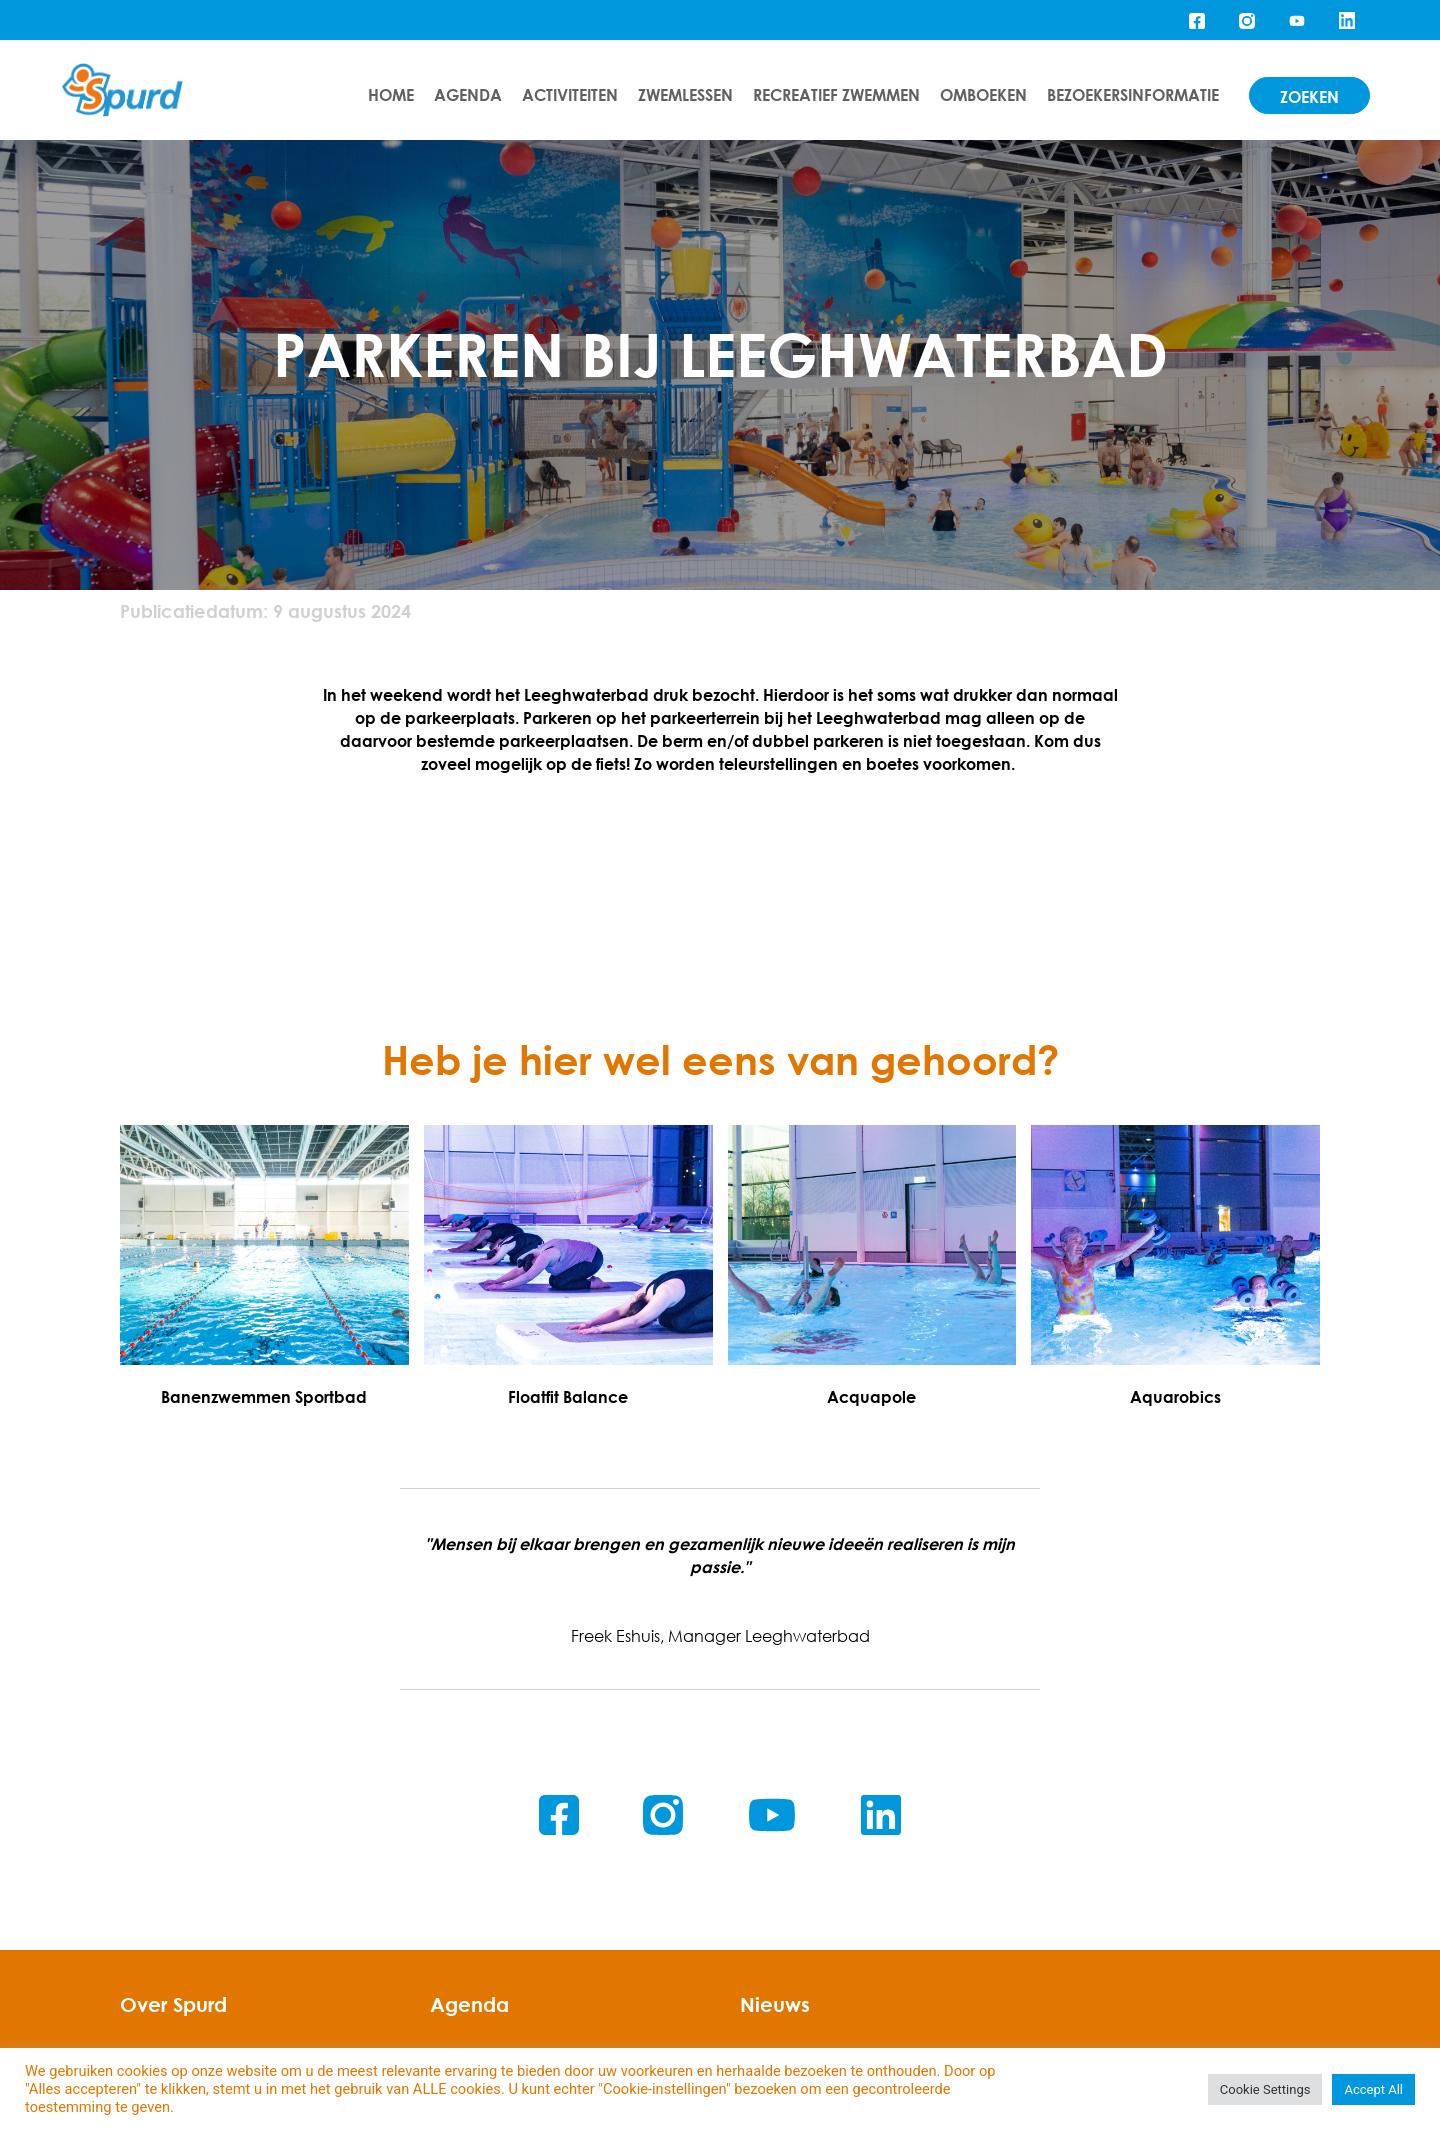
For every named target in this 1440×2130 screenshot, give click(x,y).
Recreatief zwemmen (836, 94)
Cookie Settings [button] (1265, 2089)
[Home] (122, 90)
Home (391, 94)
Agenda (468, 94)
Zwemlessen (685, 94)
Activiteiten (570, 94)
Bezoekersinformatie (1133, 94)
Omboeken (983, 94)
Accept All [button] (1373, 2089)
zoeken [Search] (1309, 96)
